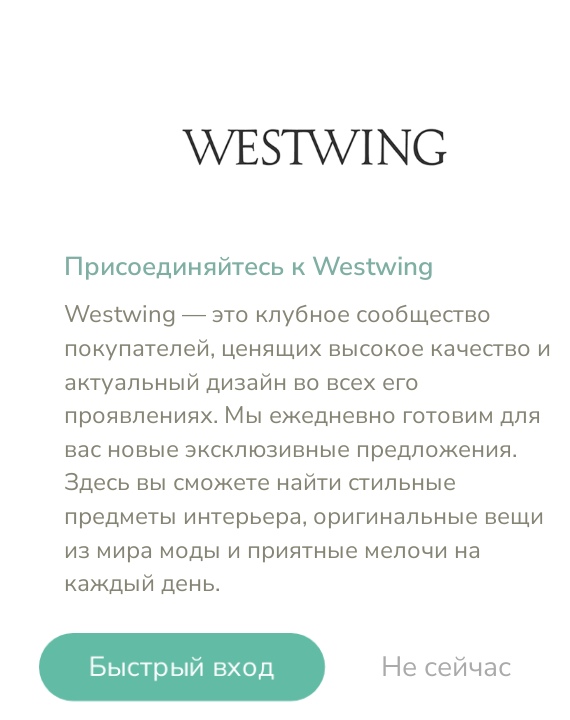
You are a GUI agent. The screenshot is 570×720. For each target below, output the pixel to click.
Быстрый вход (182, 667)
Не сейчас (446, 667)
